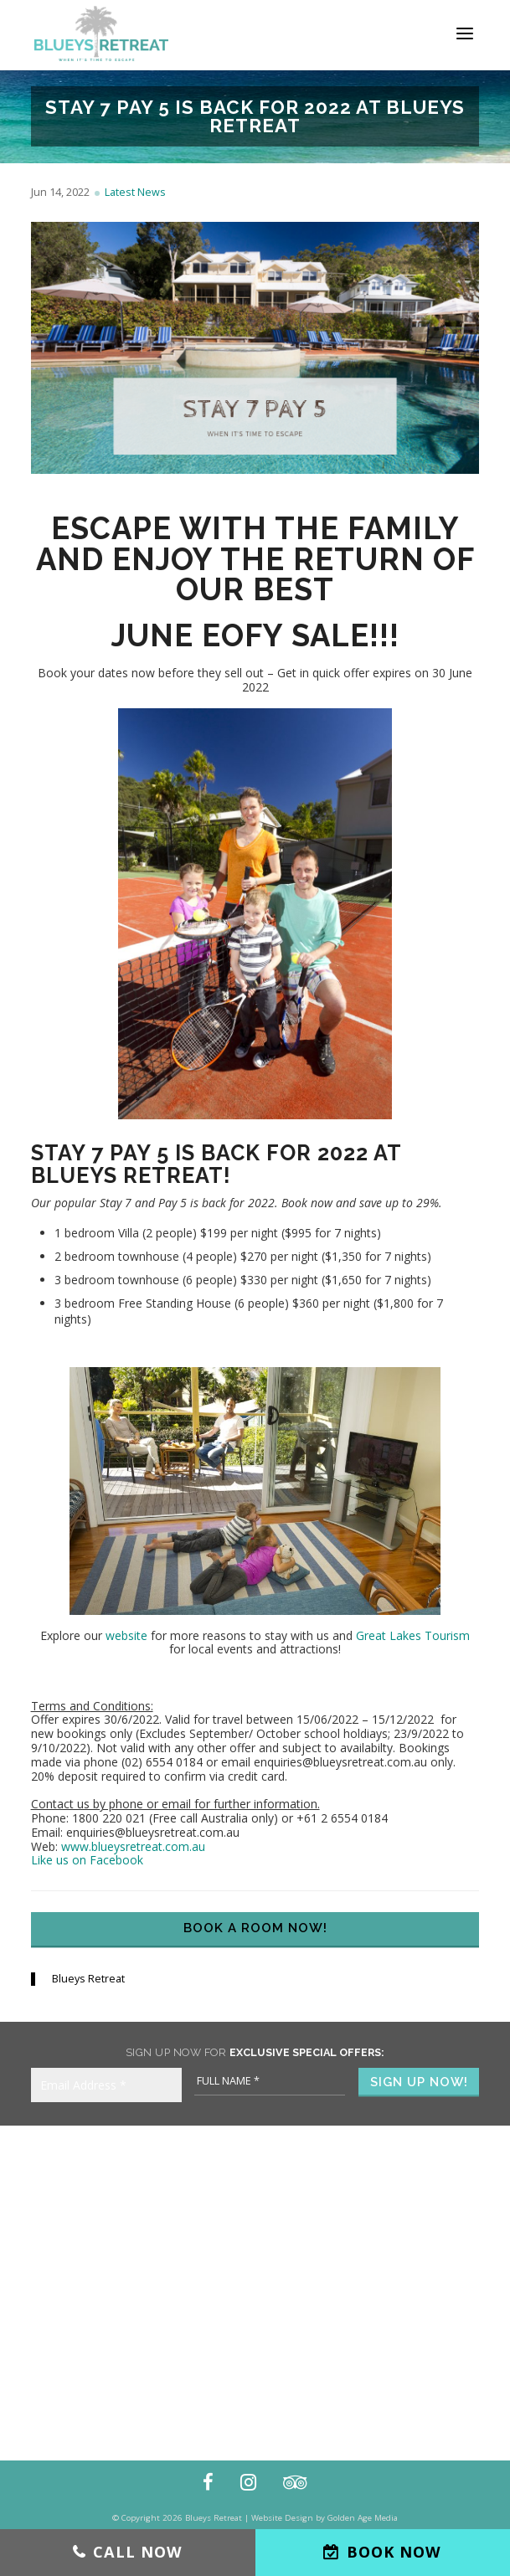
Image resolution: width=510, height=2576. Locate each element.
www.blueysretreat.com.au (133, 1846)
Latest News (135, 192)
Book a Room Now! (255, 1928)
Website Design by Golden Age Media (324, 2517)
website (126, 1635)
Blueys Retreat (88, 1979)
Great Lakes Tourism (413, 1635)
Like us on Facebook (87, 1860)
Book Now (394, 2552)
